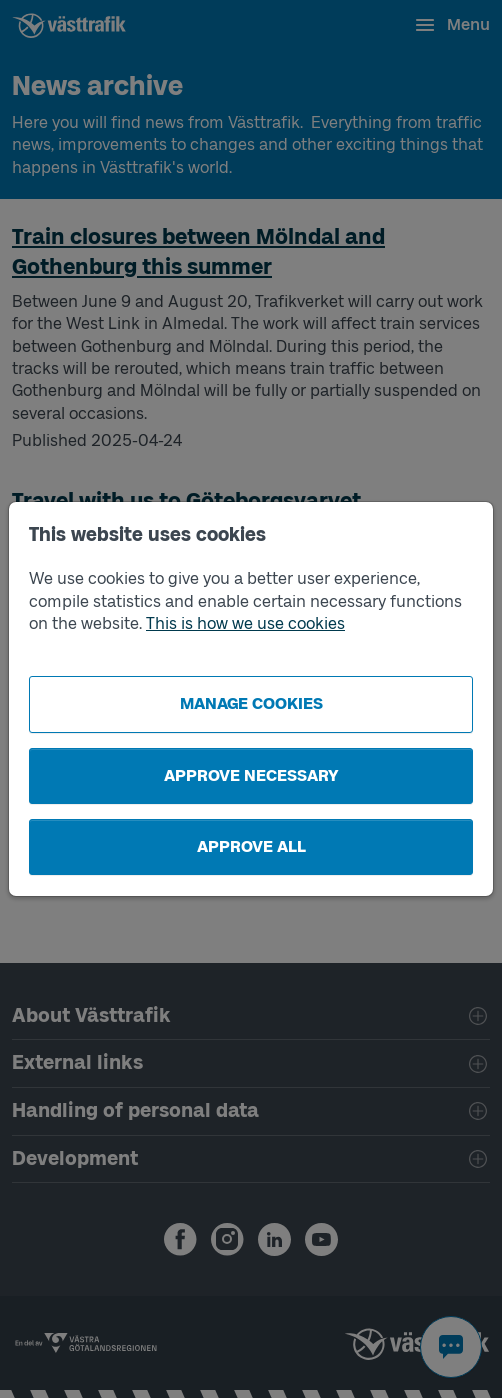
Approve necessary (251, 775)
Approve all (251, 846)
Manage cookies (251, 703)
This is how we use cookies (245, 623)
